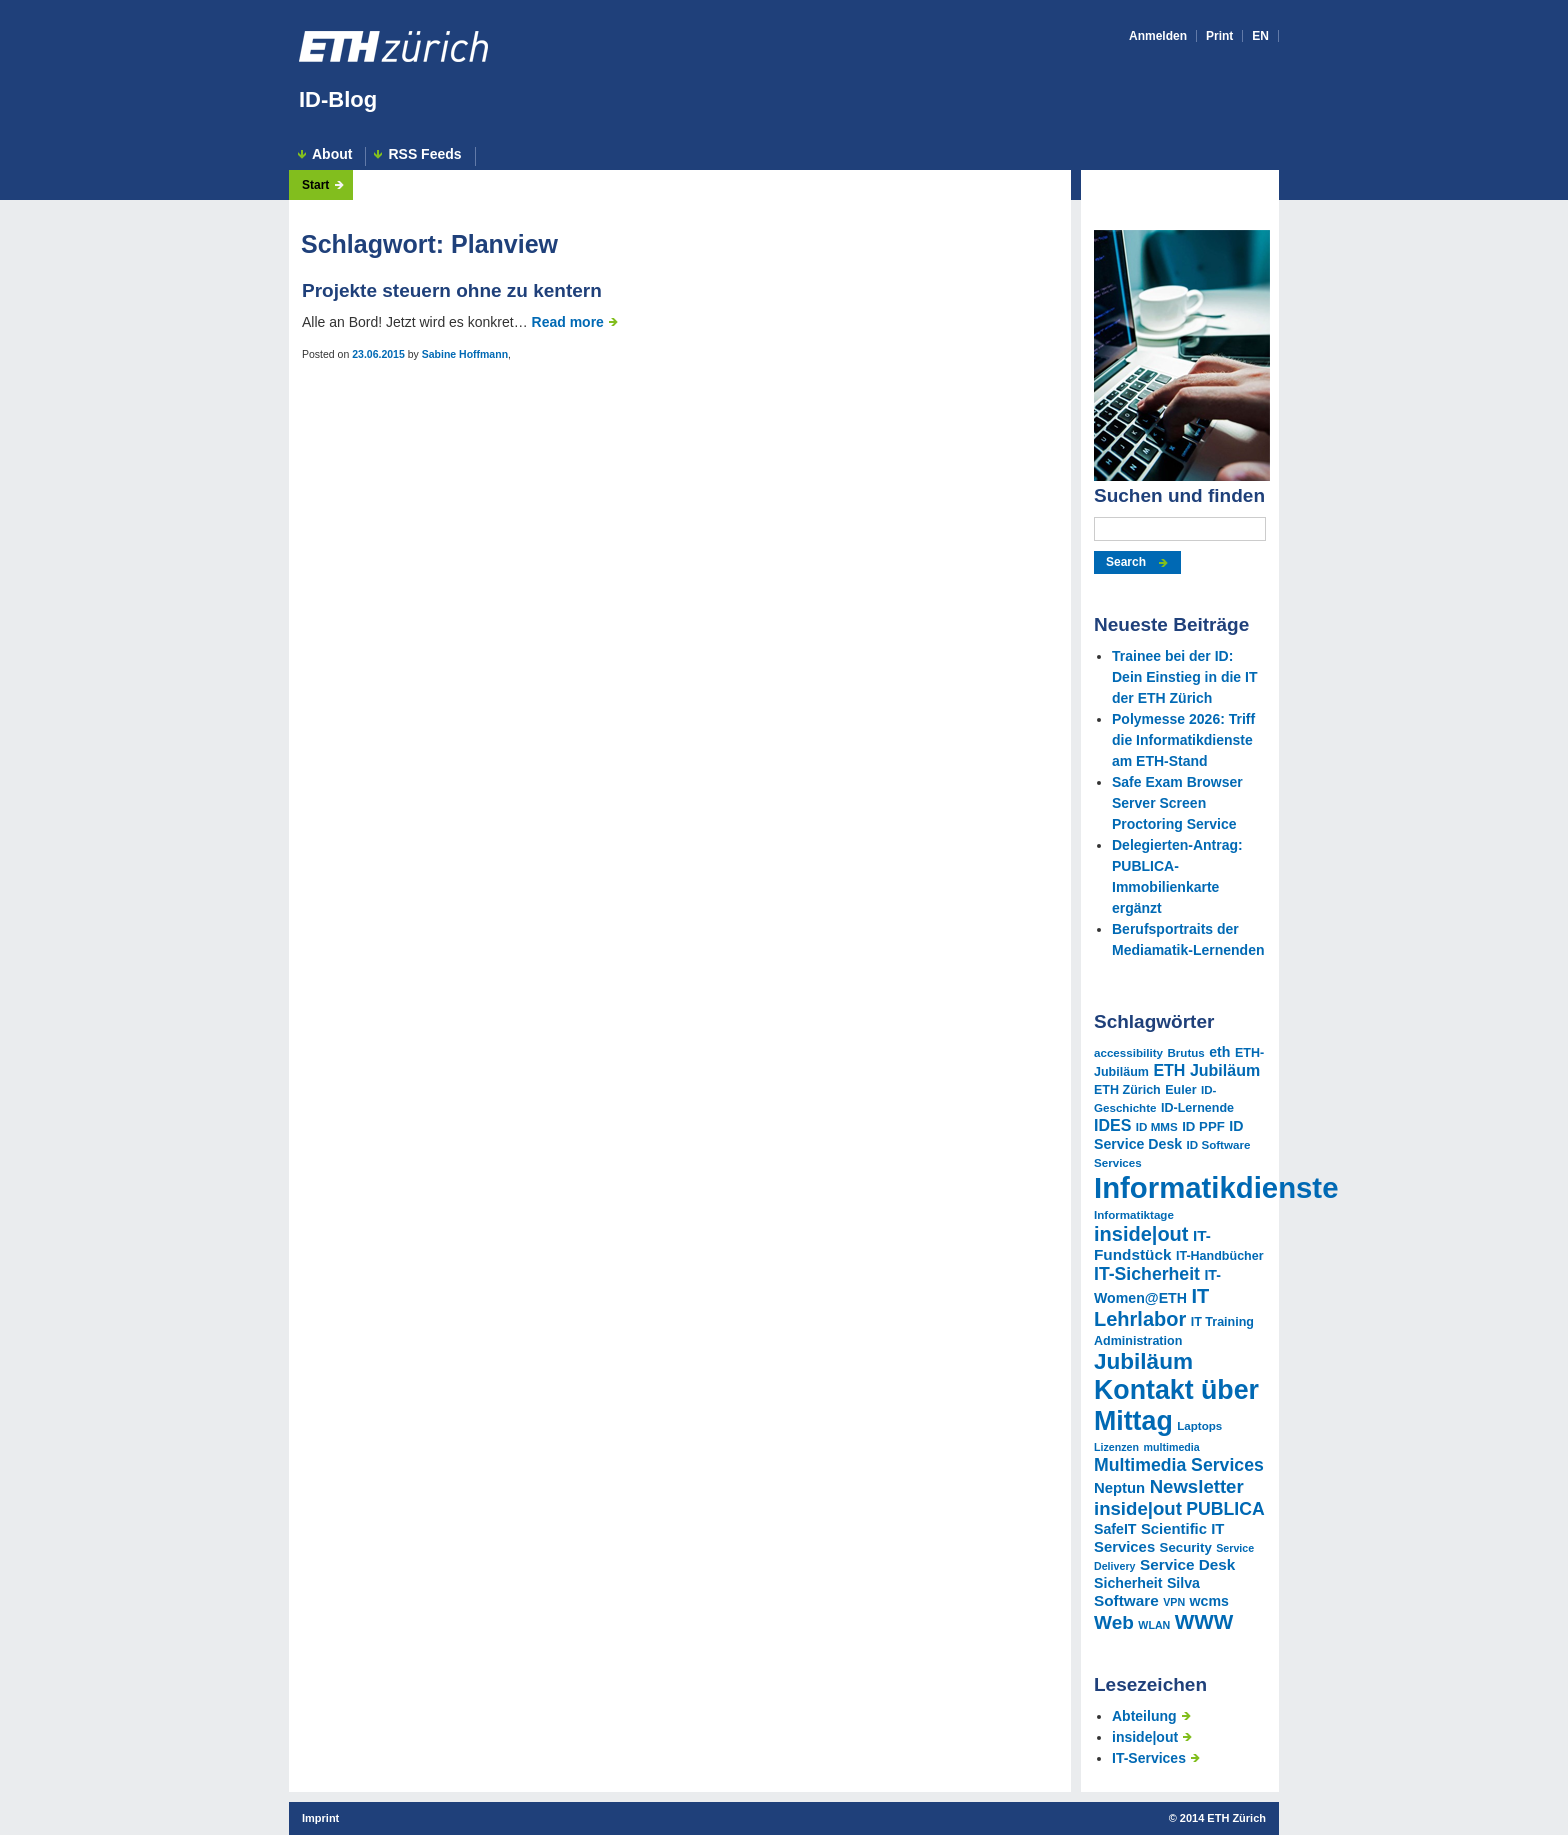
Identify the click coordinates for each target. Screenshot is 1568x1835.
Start (315, 185)
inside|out (1145, 1737)
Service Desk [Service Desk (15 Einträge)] (1187, 1564)
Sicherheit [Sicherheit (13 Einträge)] (1128, 1583)
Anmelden (1158, 36)
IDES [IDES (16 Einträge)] (1112, 1125)
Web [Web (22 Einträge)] (1114, 1622)
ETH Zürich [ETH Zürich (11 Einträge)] (1127, 1090)
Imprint (320, 1818)
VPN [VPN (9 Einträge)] (1174, 1602)
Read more (568, 322)
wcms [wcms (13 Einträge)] (1209, 1601)
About (332, 154)
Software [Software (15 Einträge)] (1126, 1600)
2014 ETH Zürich (1223, 1818)
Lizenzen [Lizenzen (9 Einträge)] (1116, 1447)
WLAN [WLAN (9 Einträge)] (1154, 1625)
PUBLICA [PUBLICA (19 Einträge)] (1225, 1509)
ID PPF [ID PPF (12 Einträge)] (1203, 1126)
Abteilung (1144, 1716)
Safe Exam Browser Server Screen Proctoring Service (1177, 803)
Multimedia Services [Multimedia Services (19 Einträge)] (1179, 1465)
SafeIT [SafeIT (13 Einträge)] (1115, 1529)
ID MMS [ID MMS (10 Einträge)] (1157, 1126)
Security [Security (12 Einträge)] (1186, 1547)
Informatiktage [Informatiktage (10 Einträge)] (1134, 1214)
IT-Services (1149, 1758)
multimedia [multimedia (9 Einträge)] (1171, 1447)
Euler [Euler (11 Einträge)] (1180, 1090)
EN (1260, 36)
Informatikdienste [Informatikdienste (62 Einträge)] (1216, 1187)
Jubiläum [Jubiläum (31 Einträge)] (1143, 1361)
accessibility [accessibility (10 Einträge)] (1128, 1052)
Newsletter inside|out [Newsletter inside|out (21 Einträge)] (1169, 1497)
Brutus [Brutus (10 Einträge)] (1185, 1052)
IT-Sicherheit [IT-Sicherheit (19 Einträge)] (1147, 1274)
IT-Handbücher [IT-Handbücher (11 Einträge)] (1220, 1256)
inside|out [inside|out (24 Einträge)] (1141, 1234)
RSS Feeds (424, 154)
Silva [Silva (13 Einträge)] (1183, 1583)
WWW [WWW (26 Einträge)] (1204, 1621)
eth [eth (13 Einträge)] (1219, 1052)
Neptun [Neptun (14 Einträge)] (1119, 1488)
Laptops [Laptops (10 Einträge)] (1199, 1425)
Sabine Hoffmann (465, 354)
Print (1219, 36)
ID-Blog (338, 99)
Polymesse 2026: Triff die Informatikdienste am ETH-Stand (1183, 740)
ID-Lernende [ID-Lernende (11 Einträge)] (1197, 1108)
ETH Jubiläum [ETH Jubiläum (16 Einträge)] (1206, 1070)
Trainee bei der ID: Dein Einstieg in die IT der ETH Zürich (1184, 677)
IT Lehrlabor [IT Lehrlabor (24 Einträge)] (1151, 1307)
